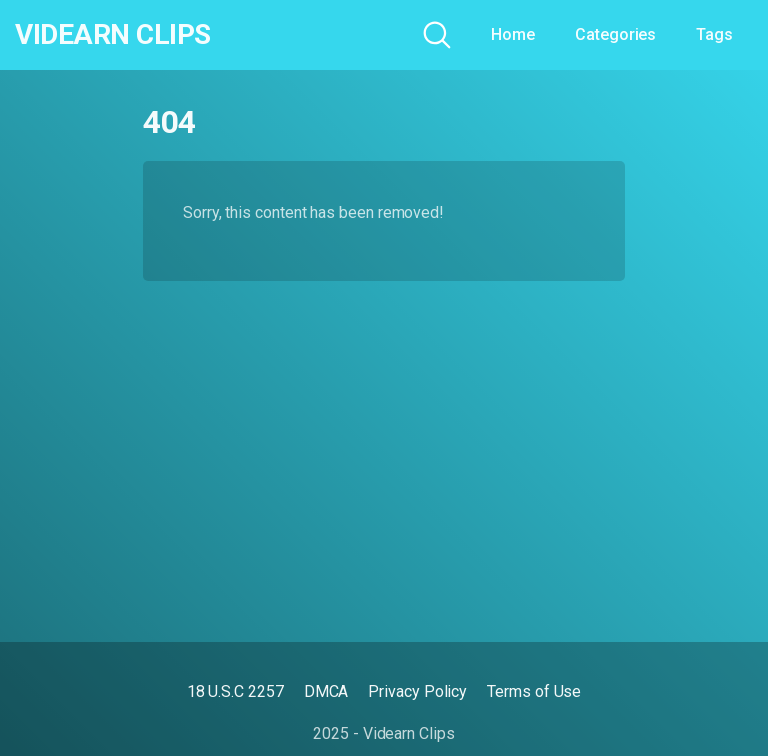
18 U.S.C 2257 (235, 691)
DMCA (326, 691)
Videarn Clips (113, 35)
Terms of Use (534, 691)
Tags (714, 34)
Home (513, 34)
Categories (615, 34)
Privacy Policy (417, 691)
